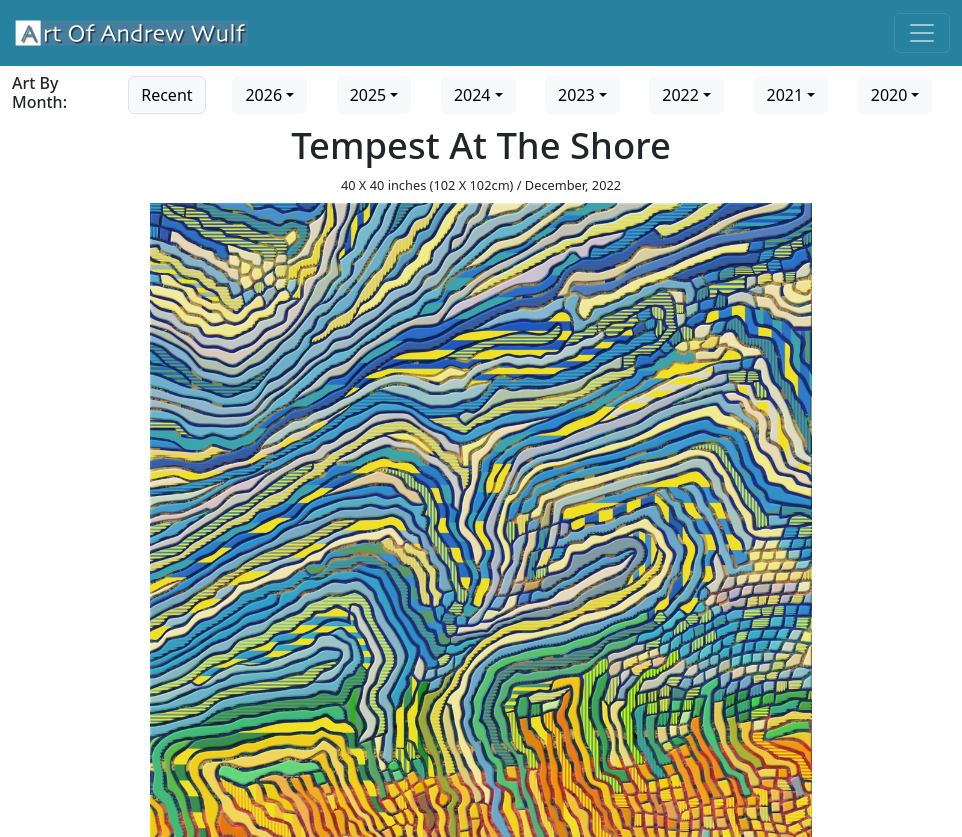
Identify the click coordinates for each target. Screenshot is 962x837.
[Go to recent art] (166, 93)
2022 (680, 95)
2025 (368, 95)
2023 (576, 95)
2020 (889, 95)
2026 (263, 95)
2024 (472, 95)
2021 (785, 95)
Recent (166, 95)
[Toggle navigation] (922, 33)
